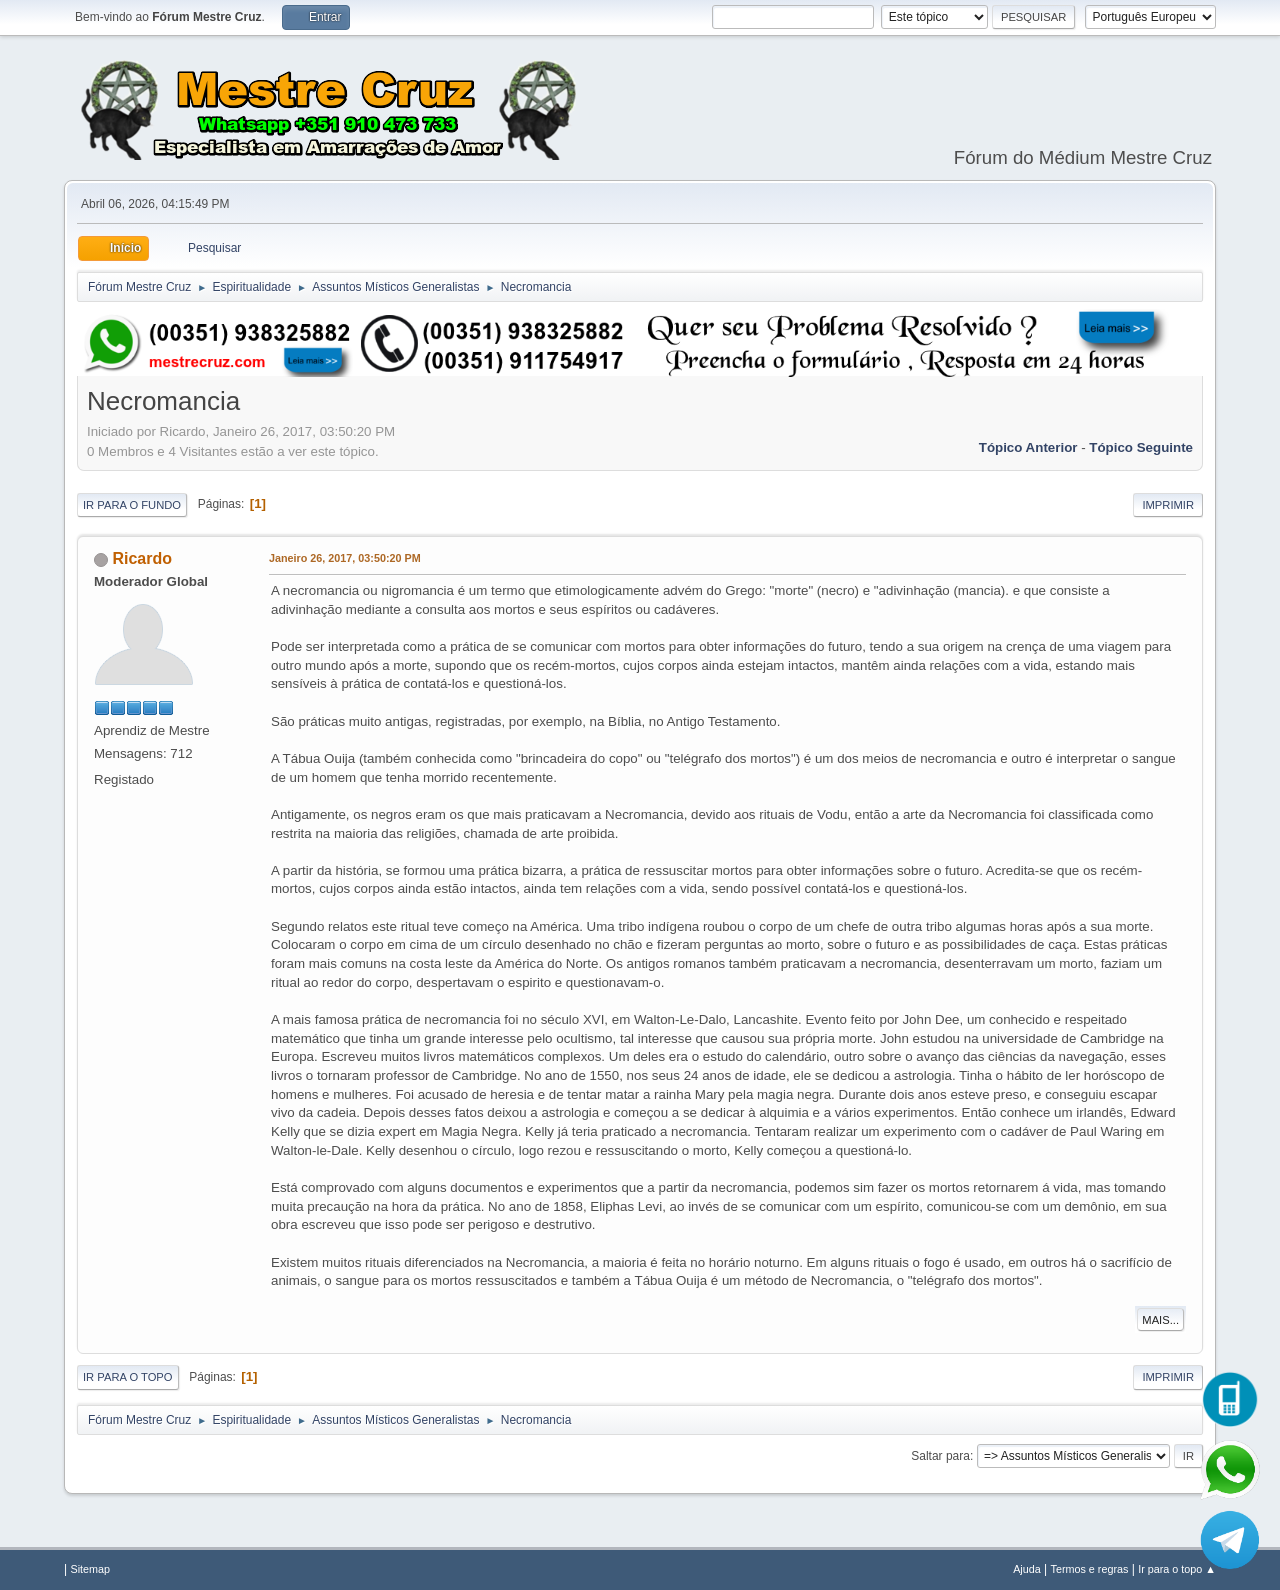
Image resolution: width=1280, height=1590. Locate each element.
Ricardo (142, 558)
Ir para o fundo (132, 505)
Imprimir (1168, 505)
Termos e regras (1090, 1569)
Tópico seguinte (1141, 447)
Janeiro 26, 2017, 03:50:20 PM (345, 558)
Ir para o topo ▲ (1177, 1569)
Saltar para (940, 1456)
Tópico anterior (1028, 447)
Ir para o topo (128, 1377)
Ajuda (1027, 1569)
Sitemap (90, 1569)
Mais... (1160, 1320)
